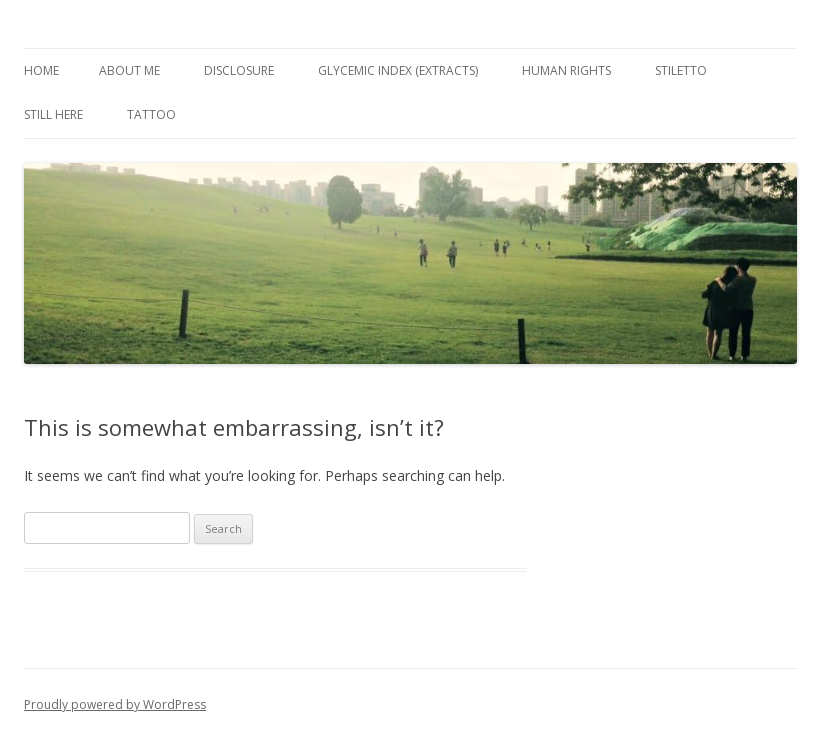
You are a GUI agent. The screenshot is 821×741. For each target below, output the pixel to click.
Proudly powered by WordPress (115, 704)
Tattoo (151, 114)
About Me (129, 70)
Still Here (53, 114)
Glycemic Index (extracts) (398, 70)
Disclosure (239, 70)
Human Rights (566, 70)
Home (41, 70)
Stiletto (681, 70)
